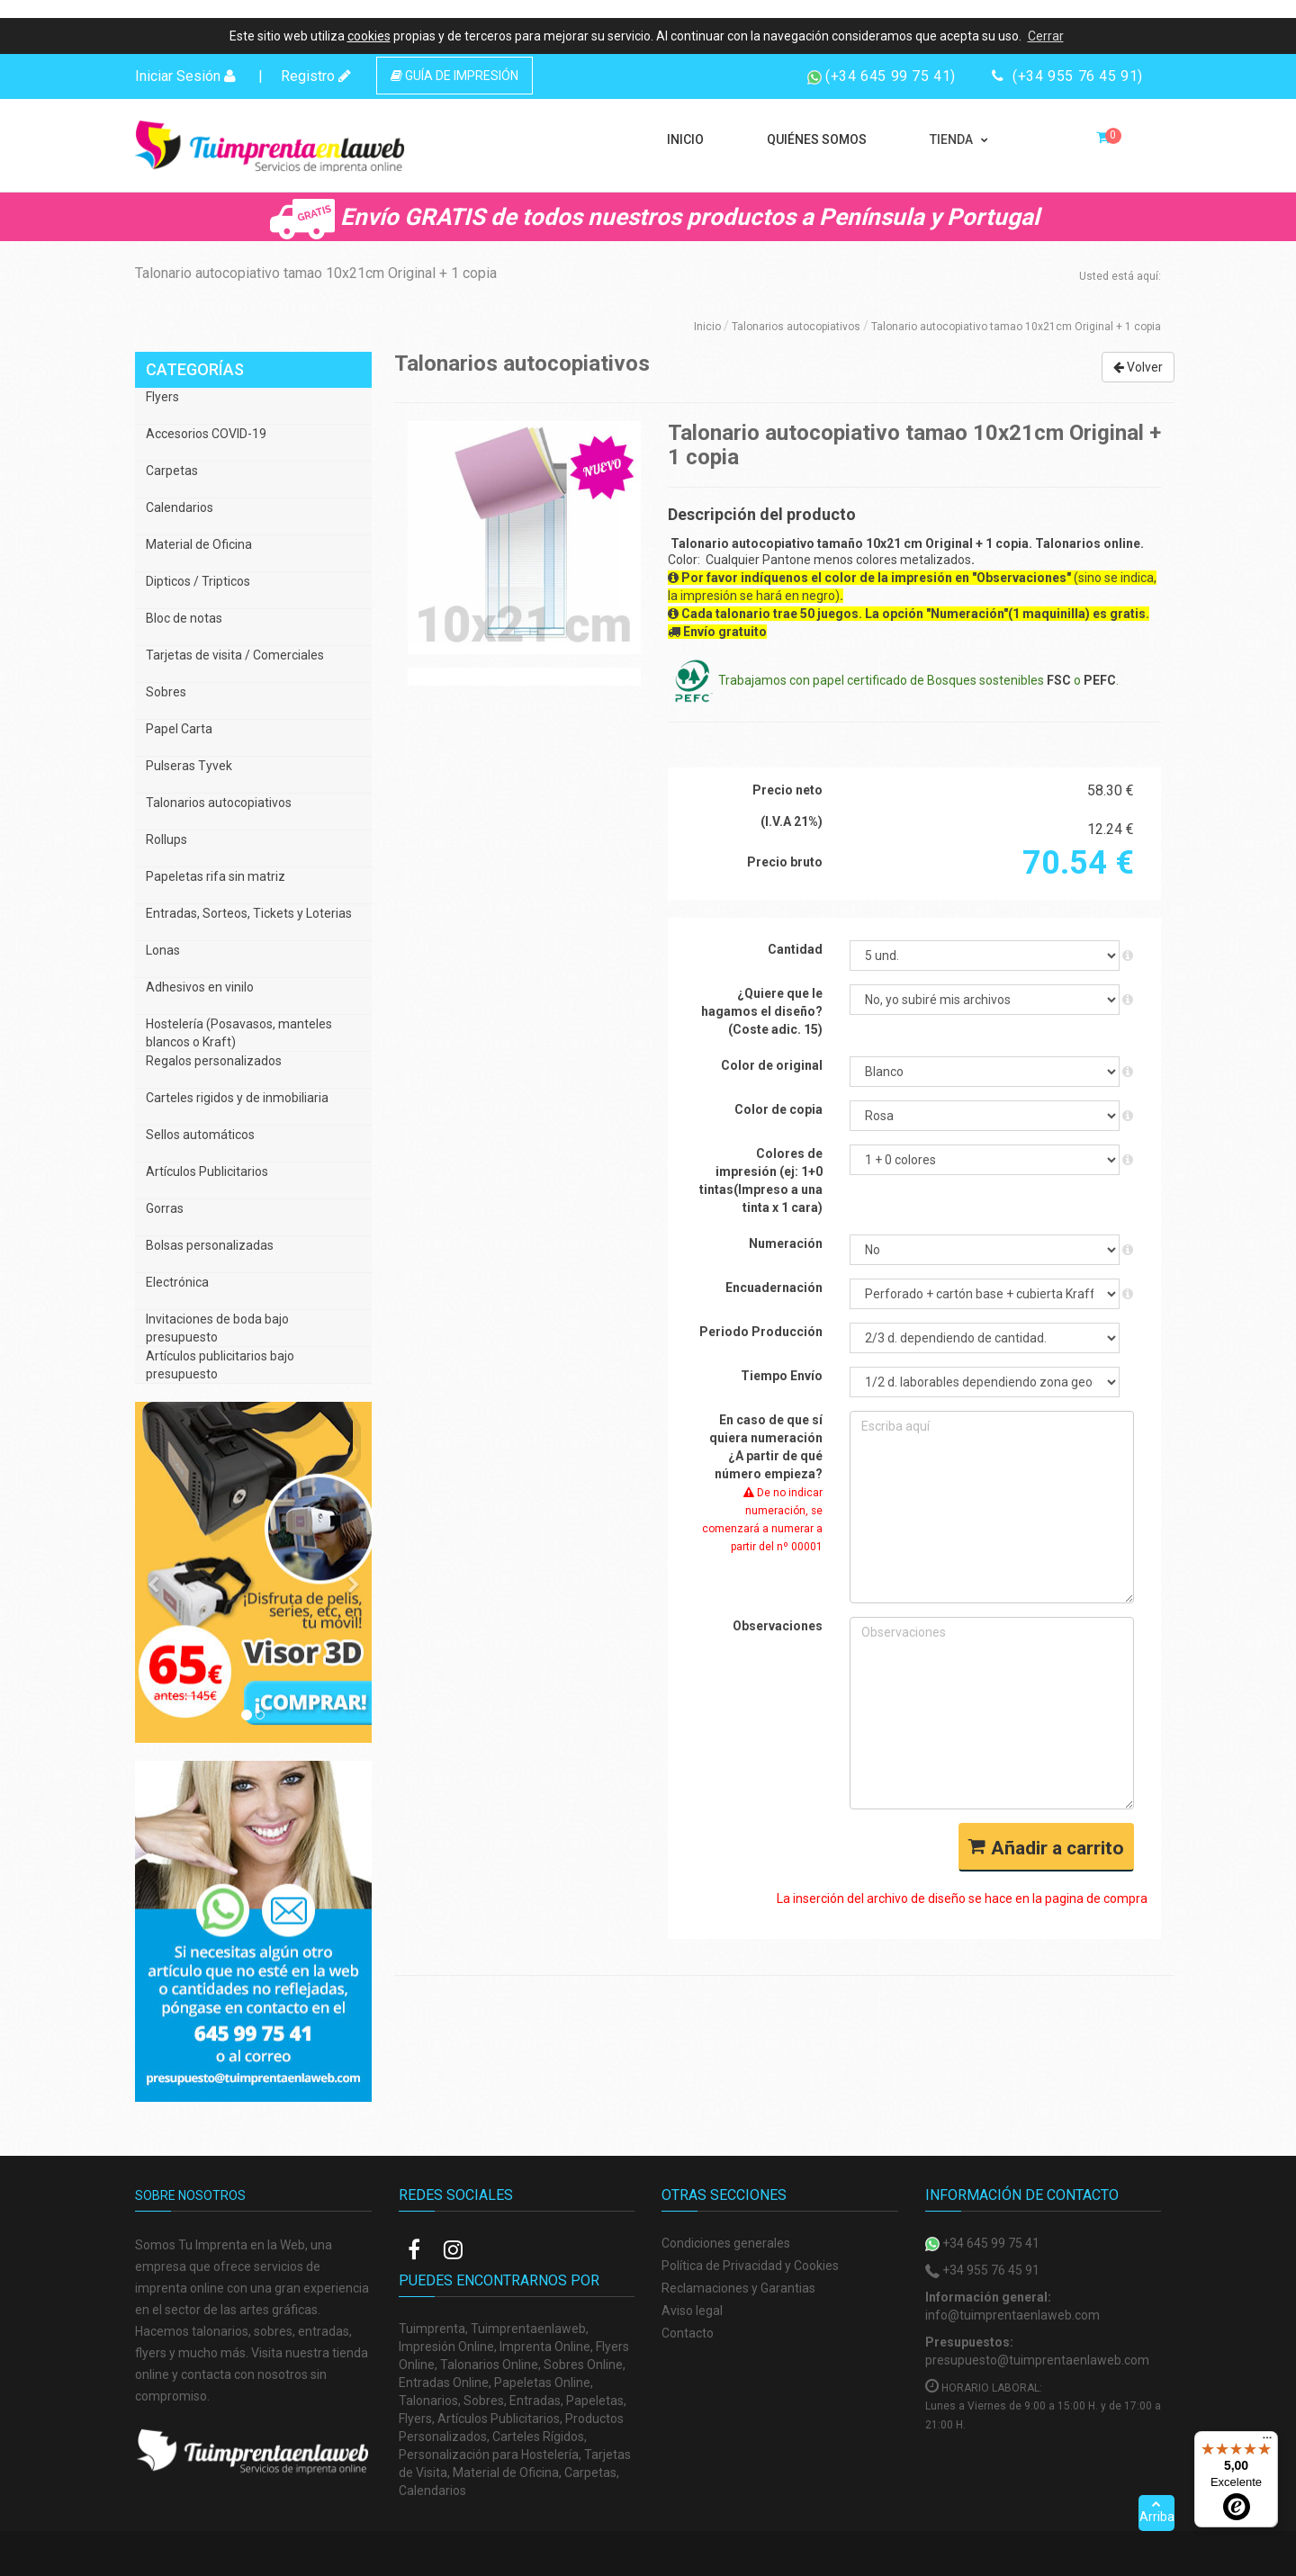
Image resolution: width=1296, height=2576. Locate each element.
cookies (369, 36)
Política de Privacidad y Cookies (750, 2265)
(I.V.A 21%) (791, 821)
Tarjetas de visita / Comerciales (235, 655)
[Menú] (1267, 2442)
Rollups (166, 839)
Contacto (688, 2333)
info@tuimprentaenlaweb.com (1012, 2315)
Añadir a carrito (1046, 1848)
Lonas (163, 950)
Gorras (165, 1208)
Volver (1138, 367)
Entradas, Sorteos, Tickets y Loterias (249, 913)
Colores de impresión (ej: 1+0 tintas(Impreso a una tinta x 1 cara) (761, 1180)
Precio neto (787, 790)
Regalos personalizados (214, 1061)
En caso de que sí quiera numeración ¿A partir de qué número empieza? (762, 1483)
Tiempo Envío (782, 1376)
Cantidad (795, 949)
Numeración (786, 1243)
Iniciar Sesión (185, 76)
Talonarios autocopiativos (796, 326)
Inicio (707, 326)
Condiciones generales (726, 2243)
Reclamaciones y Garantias (738, 2288)
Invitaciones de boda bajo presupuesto (217, 1328)
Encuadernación (774, 1287)
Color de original (772, 1065)
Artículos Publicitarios (207, 1171)
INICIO (685, 139)
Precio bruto (785, 862)
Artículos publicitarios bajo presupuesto (220, 1365)
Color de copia (778, 1109)
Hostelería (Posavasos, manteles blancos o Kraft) (239, 1033)
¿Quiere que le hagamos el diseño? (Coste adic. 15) (762, 1011)
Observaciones (778, 1626)
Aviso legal (692, 2310)
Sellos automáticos (200, 1134)
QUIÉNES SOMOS (817, 139)
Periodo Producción (761, 1331)
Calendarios (179, 507)
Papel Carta (179, 729)
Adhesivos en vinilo (200, 987)
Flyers (162, 397)
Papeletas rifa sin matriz (215, 876)
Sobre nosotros (190, 2195)
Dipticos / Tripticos (198, 581)
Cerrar (1046, 36)
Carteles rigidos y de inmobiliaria (237, 1098)
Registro (316, 76)
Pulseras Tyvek (189, 765)
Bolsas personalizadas (210, 1245)
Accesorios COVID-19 (206, 433)
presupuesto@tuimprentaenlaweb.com (1037, 2360)
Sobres (166, 692)
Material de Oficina (199, 544)
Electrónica (177, 1282)
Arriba (1156, 2511)
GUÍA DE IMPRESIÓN (454, 75)
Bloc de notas (184, 618)
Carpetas (172, 470)
